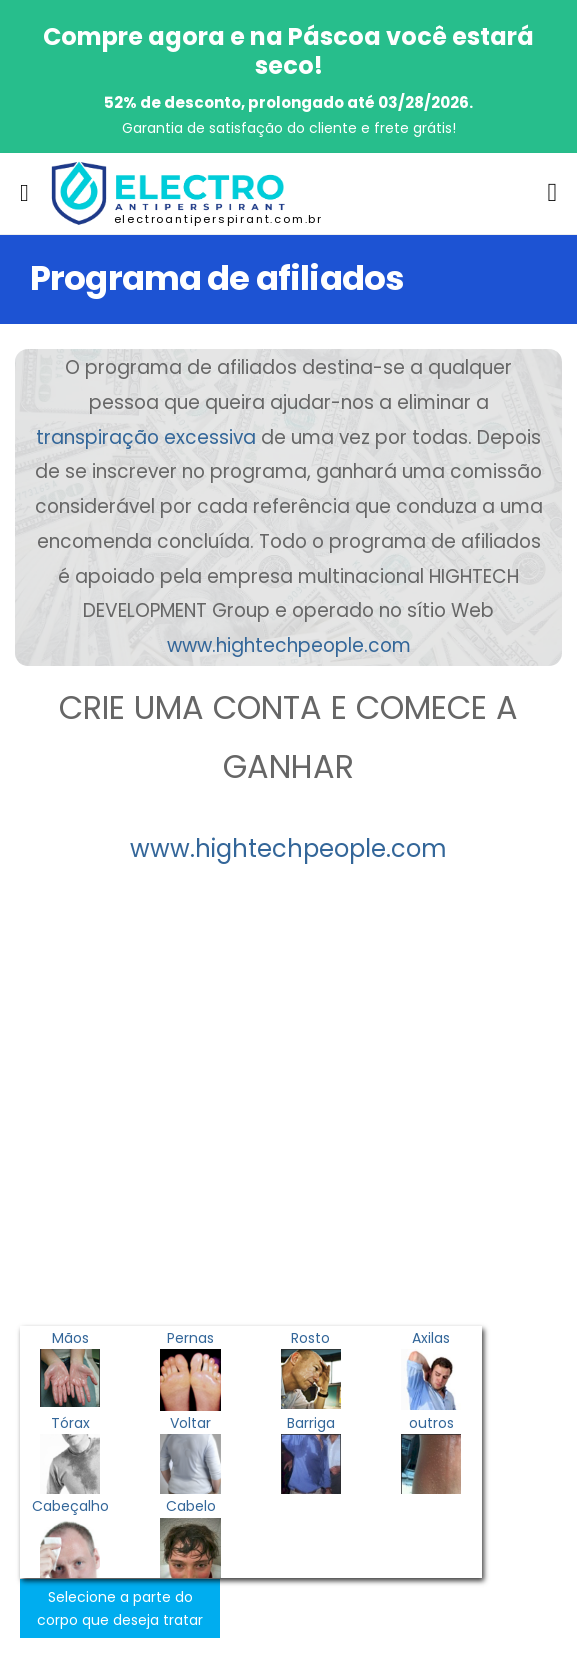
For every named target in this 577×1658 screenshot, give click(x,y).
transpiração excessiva (146, 437)
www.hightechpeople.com (289, 645)
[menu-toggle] (24, 193)
